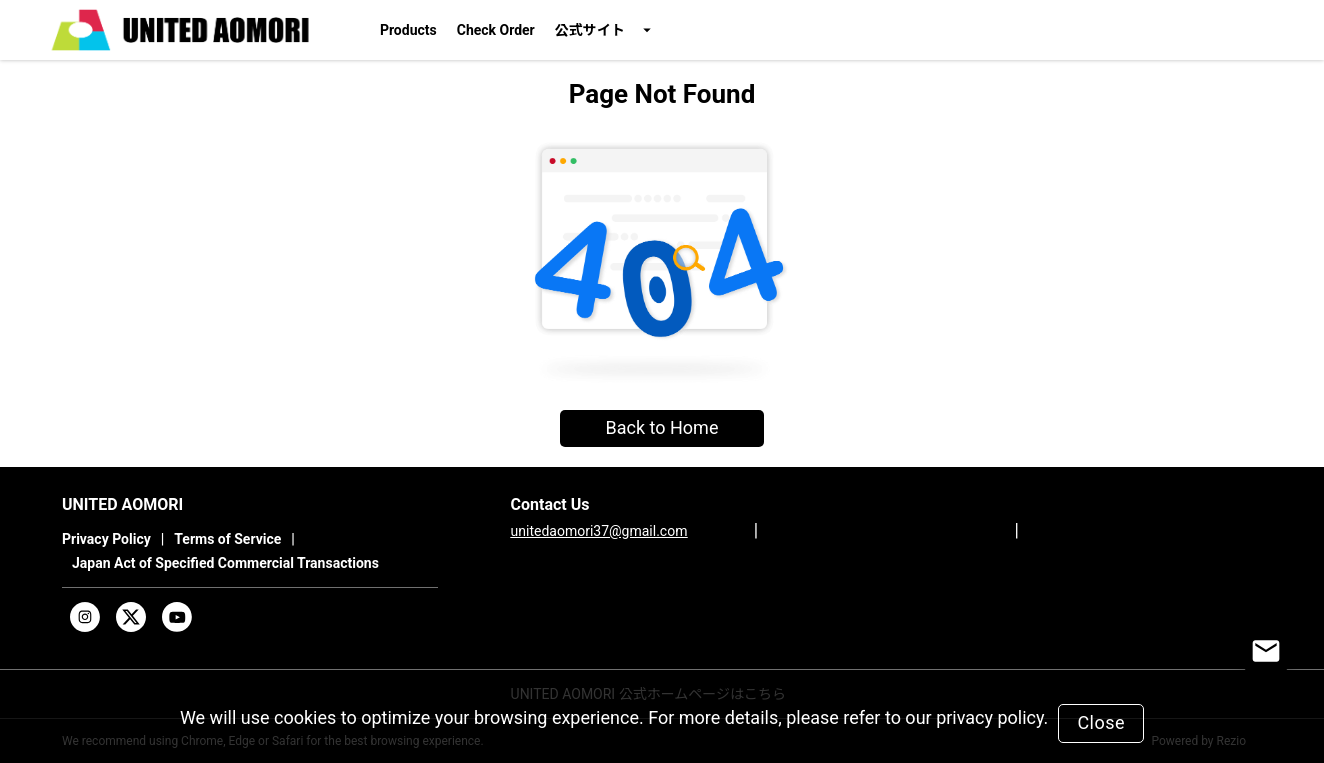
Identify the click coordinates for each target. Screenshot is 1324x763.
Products (408, 30)
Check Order (496, 30)
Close (1101, 722)
